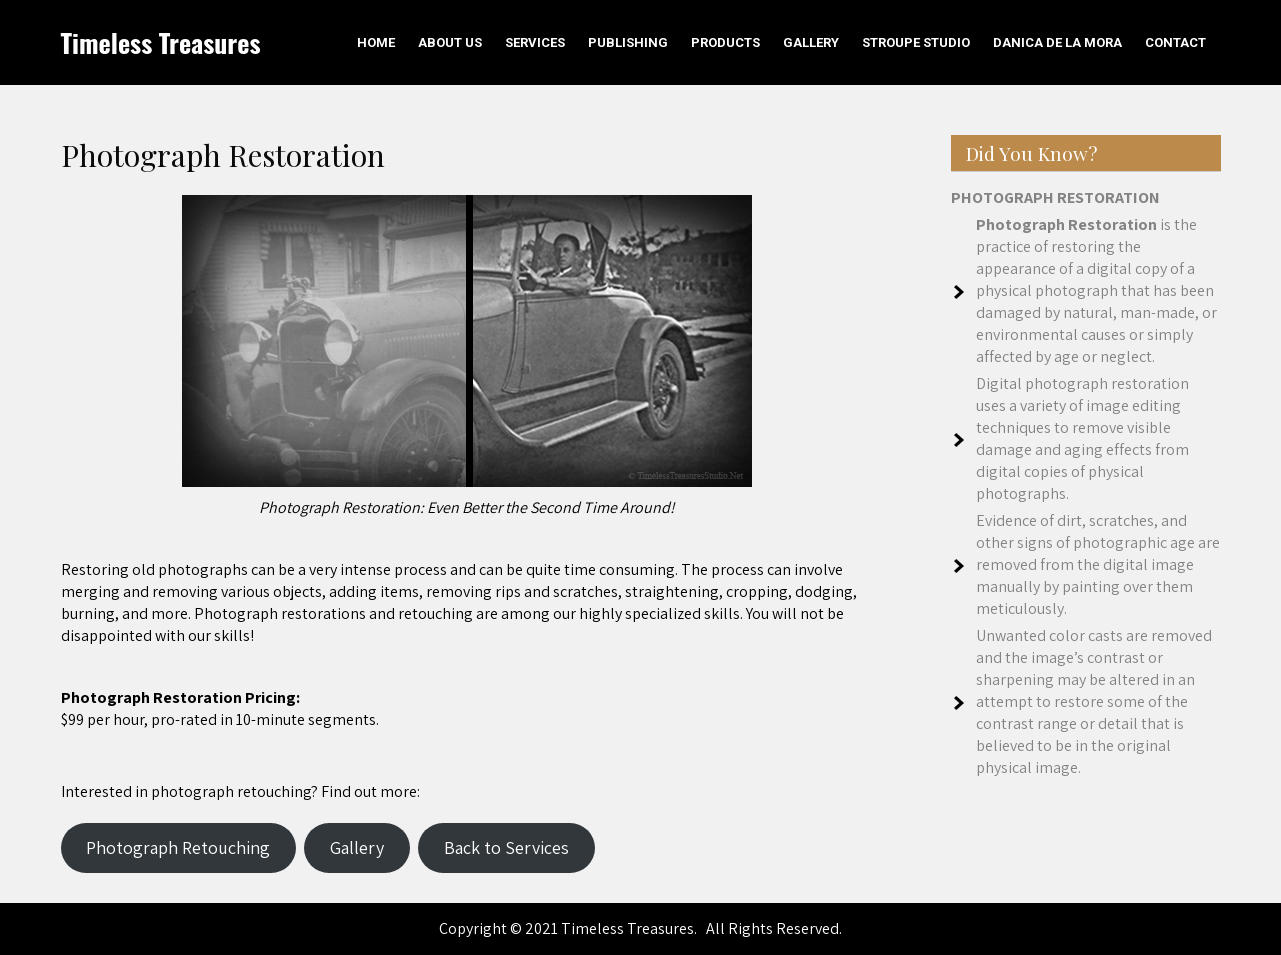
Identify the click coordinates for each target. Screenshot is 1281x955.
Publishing (628, 42)
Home (376, 42)
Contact (1175, 42)
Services (535, 42)
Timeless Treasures (161, 42)
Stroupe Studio (916, 42)
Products (725, 42)
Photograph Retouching (178, 847)
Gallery (811, 42)
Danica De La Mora (1057, 42)
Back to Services (506, 847)
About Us (450, 42)
